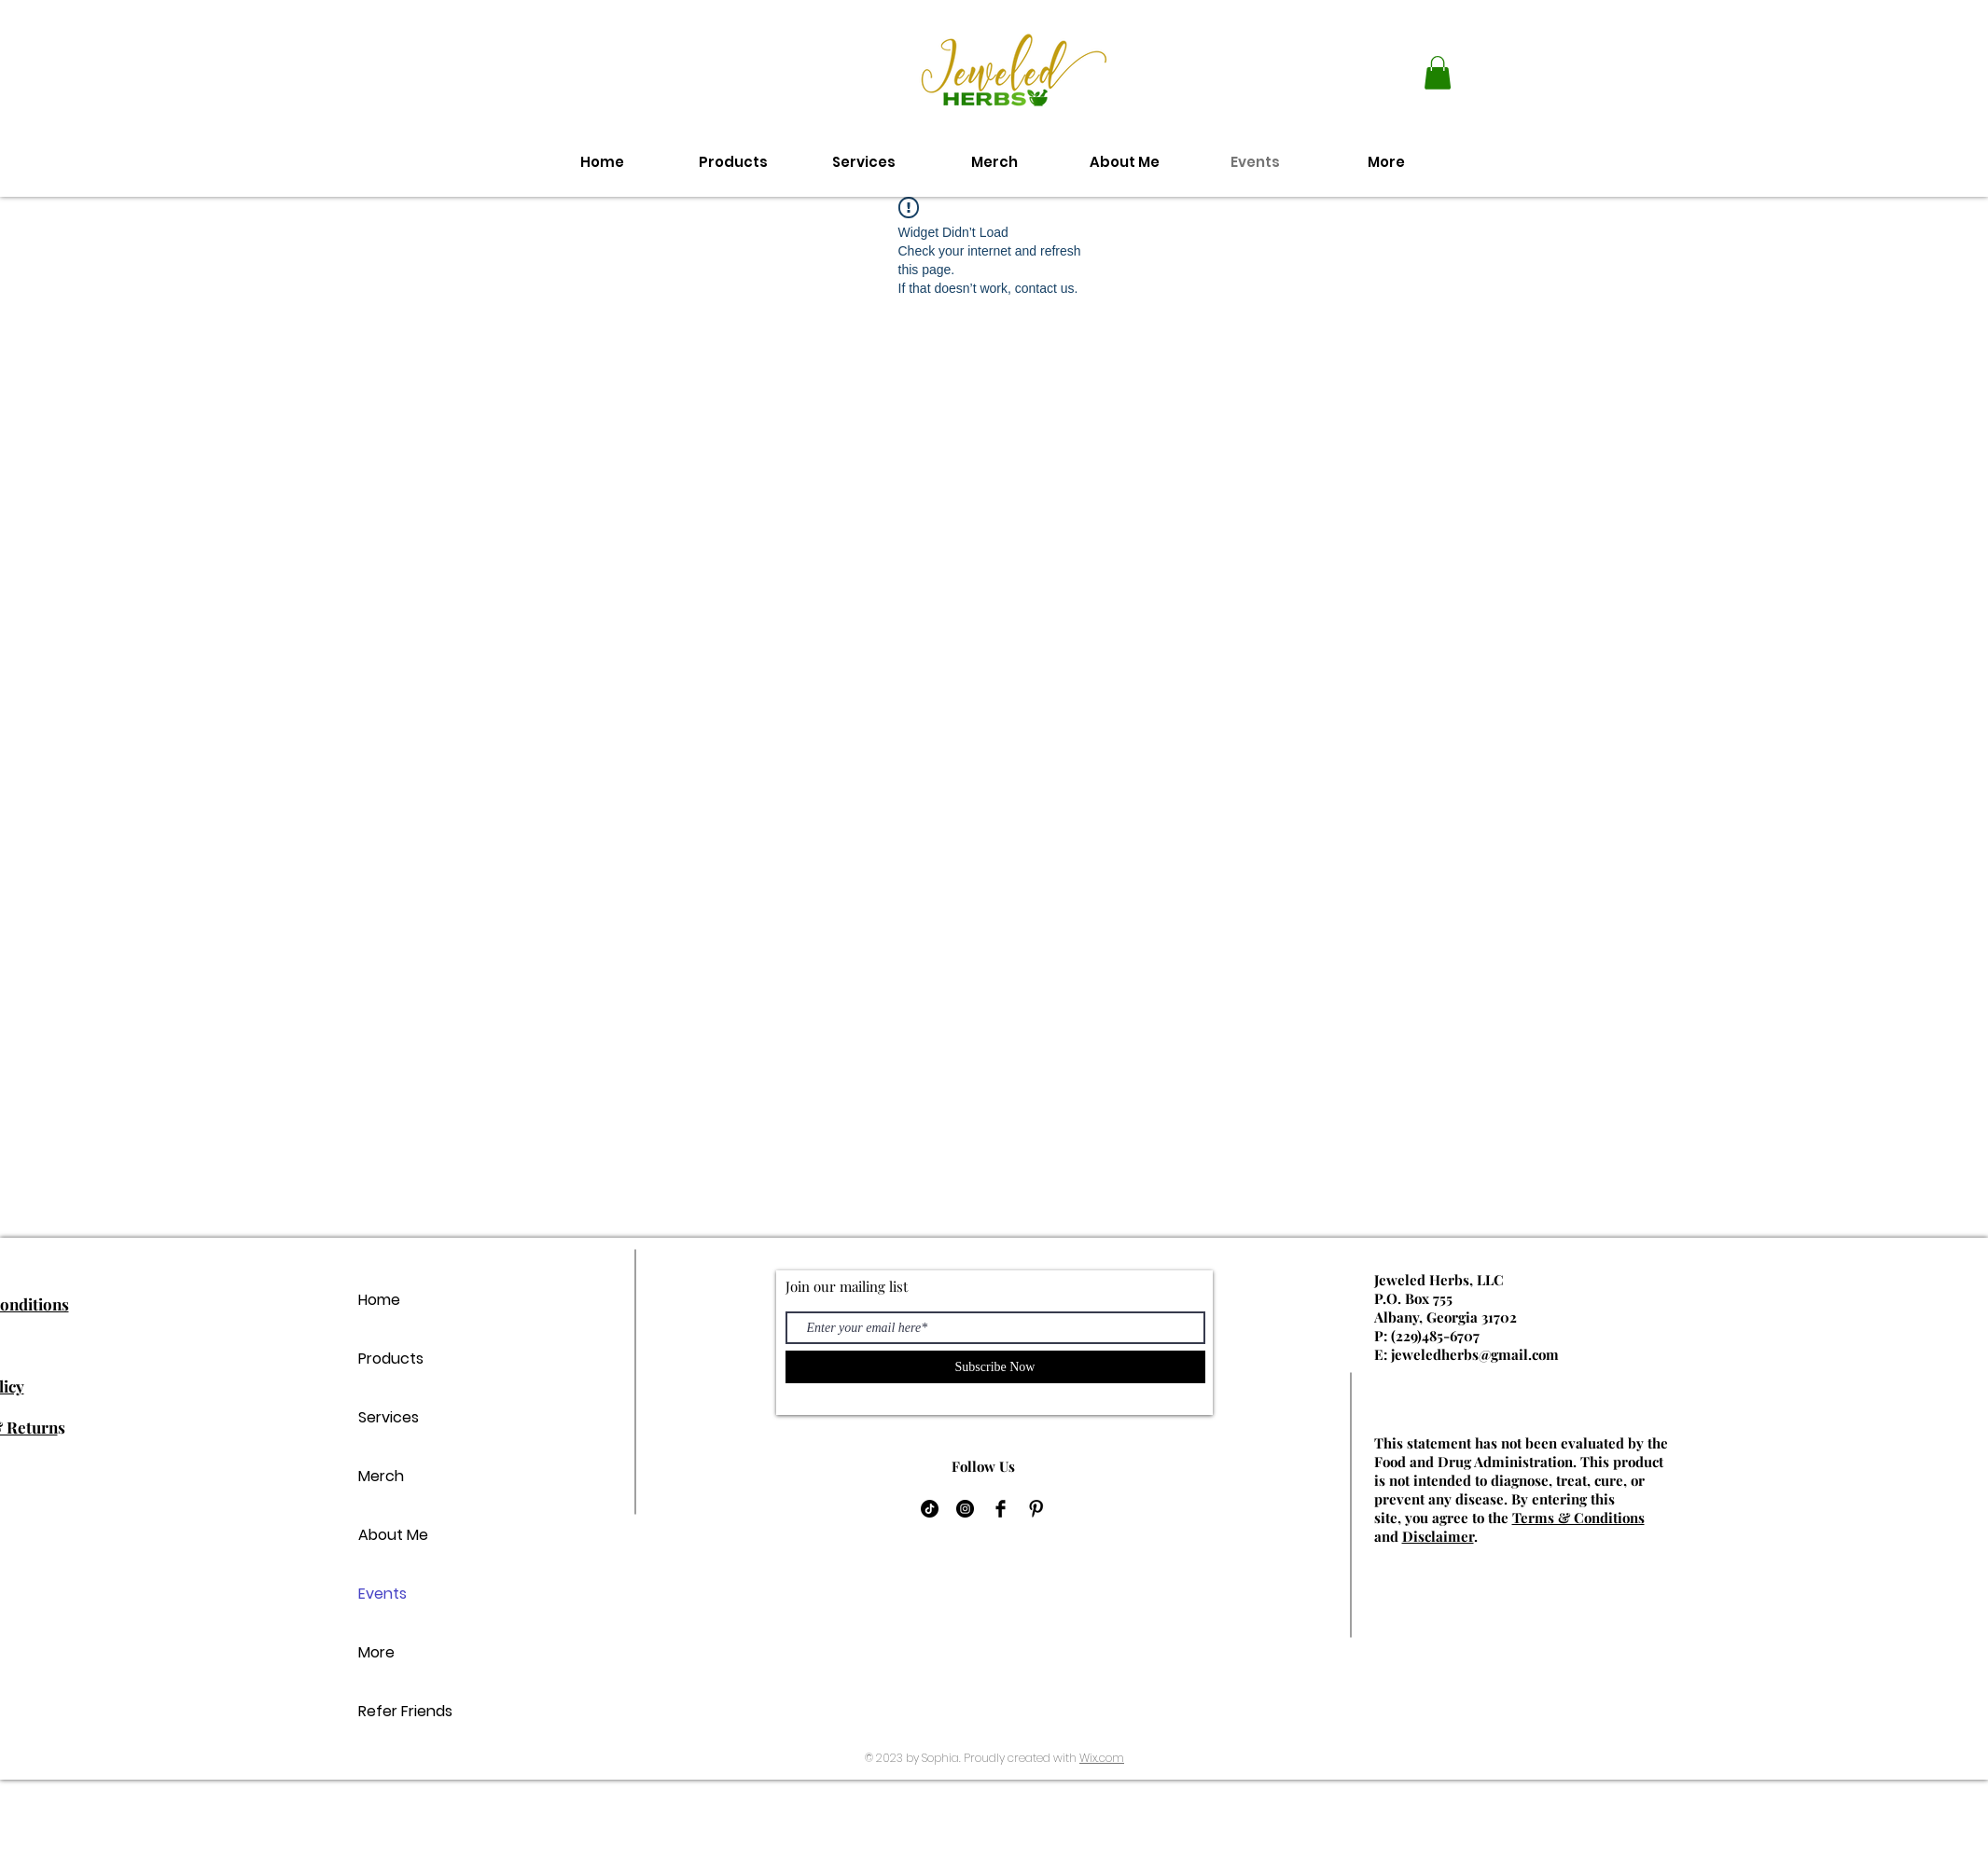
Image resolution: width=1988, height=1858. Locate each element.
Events (382, 1593)
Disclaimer (1438, 1536)
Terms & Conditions (1578, 1517)
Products (391, 1358)
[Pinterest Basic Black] (1036, 1509)
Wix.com (1101, 1758)
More (376, 1652)
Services (388, 1417)
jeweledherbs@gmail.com (1475, 1354)
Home (379, 1299)
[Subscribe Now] (995, 1367)
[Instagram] (965, 1509)
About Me (393, 1535)
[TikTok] (929, 1509)
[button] (1438, 73)
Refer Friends (405, 1711)
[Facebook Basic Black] (1000, 1509)
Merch (381, 1476)
